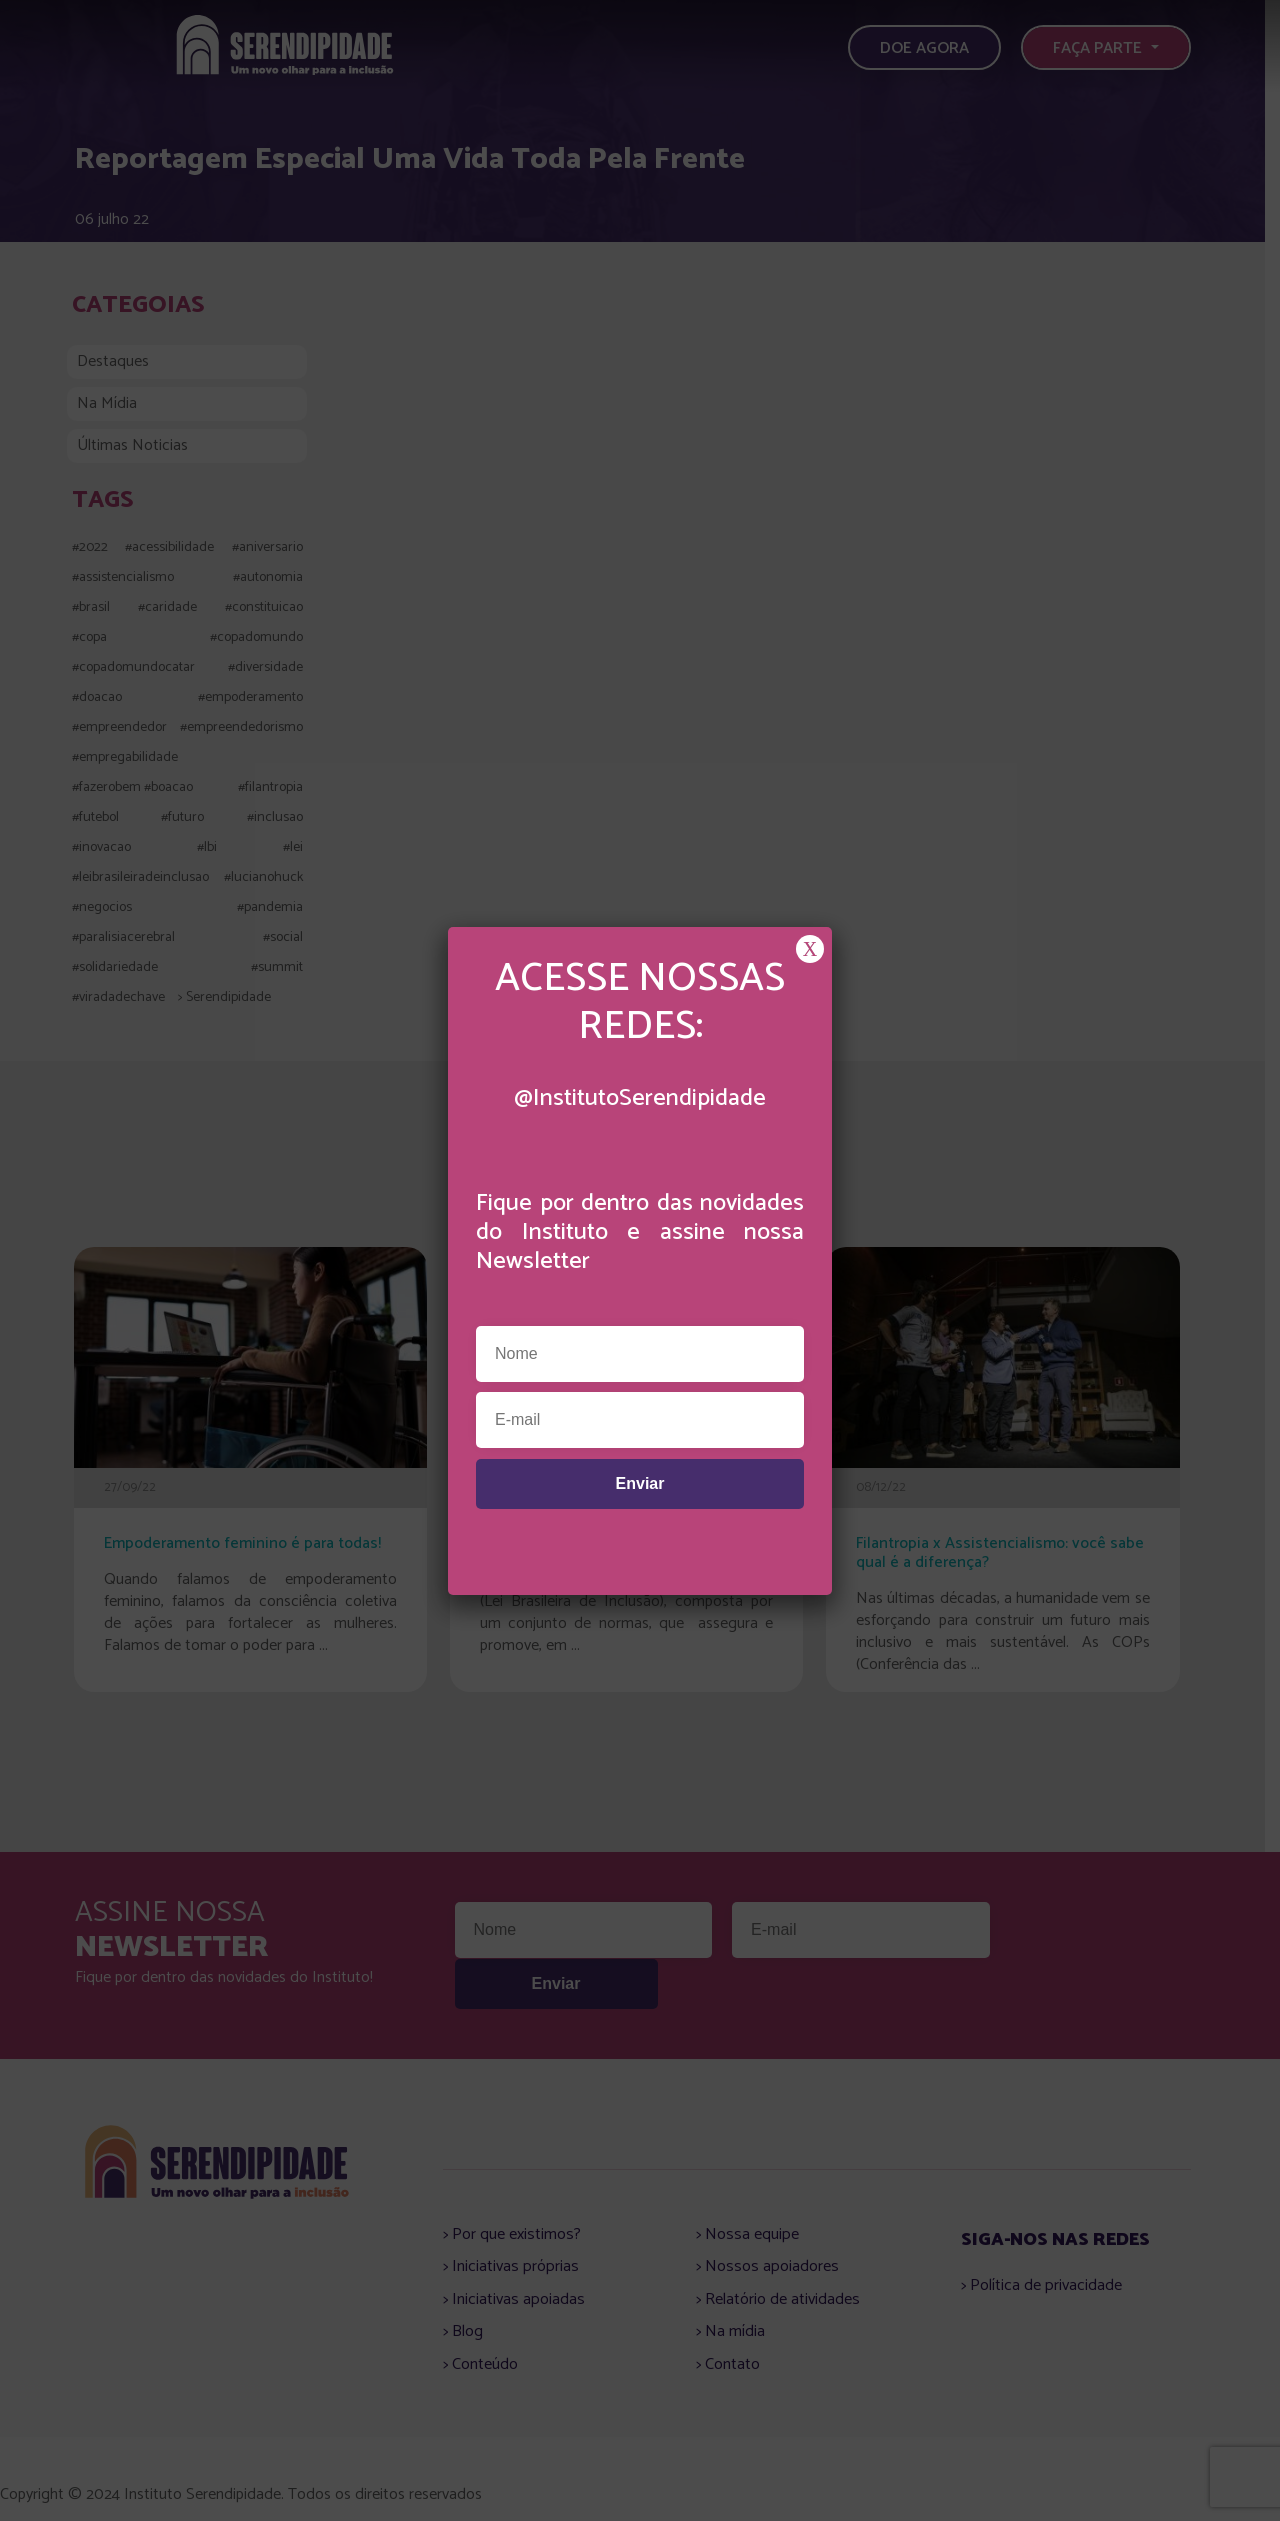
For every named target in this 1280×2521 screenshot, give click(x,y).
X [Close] (810, 949)
